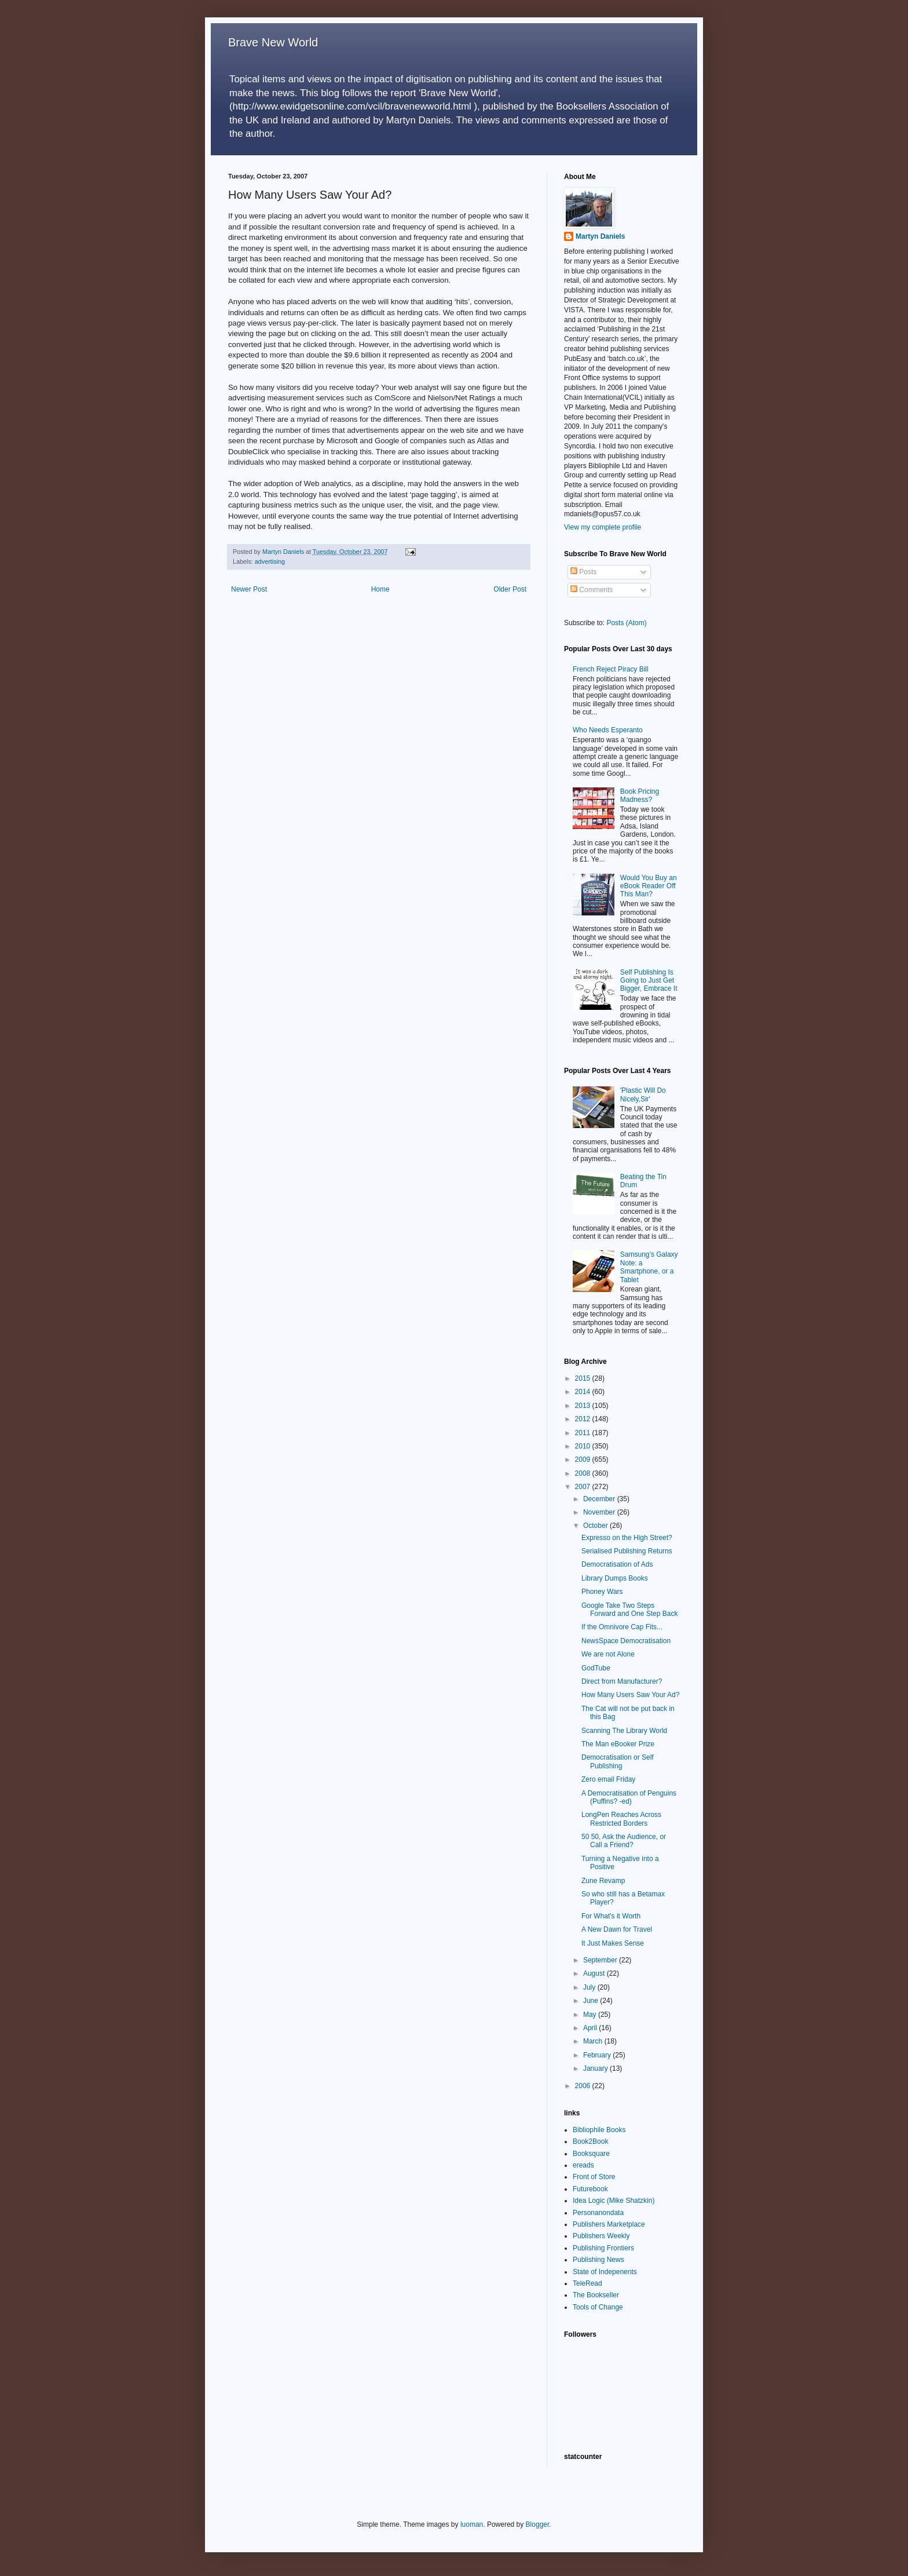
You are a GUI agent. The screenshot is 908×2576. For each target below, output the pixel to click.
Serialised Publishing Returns (626, 1551)
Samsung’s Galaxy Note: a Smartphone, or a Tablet (649, 1266)
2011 (583, 1433)
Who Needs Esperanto (608, 730)
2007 (583, 1487)
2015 (583, 1378)
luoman (471, 2524)
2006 (583, 2086)
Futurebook (590, 2189)
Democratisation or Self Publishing (617, 1761)
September (601, 1960)
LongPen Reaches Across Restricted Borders (621, 1819)
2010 (583, 1446)
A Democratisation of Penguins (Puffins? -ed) (628, 1797)
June (591, 2001)
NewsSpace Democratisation (626, 1641)
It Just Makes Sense (612, 1943)
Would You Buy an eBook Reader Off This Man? (648, 886)
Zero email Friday (608, 1779)
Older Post (509, 589)
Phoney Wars (602, 1592)
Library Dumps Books (614, 1578)
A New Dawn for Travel (616, 1929)
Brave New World (273, 42)
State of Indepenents (605, 2272)
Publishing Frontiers (603, 2248)
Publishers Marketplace (609, 2224)
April (591, 2028)
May (590, 2015)
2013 (583, 1406)
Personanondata (598, 2213)
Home (380, 589)
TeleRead (587, 2283)
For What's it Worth (610, 1916)
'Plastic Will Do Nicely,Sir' (643, 1094)
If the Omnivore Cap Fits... (621, 1627)
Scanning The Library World (624, 1731)
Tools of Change (598, 2307)
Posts (583, 572)
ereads (583, 2165)
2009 (583, 1459)
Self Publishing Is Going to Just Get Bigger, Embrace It (649, 980)
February (598, 2055)
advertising (270, 561)
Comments (591, 590)
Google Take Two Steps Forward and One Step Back (629, 1609)
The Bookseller (596, 2295)
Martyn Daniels (600, 236)
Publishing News (598, 2260)
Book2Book (590, 2141)
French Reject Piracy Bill (611, 669)
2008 (583, 1473)
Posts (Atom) (626, 623)
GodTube (595, 1668)
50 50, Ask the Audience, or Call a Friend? (623, 1841)
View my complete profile (602, 527)
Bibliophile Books (599, 2130)
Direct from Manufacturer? (621, 1681)
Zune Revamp (603, 1881)
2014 (583, 1392)
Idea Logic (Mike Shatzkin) (613, 2200)
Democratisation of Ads (617, 1564)
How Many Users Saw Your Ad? (630, 1695)
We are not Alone (608, 1654)
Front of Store (594, 2177)
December (600, 1499)
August (595, 1973)
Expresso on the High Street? (626, 1538)
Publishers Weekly (601, 2236)
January (596, 2068)
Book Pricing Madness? (639, 795)
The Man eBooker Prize (617, 1744)
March (594, 2041)
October (596, 1525)
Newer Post (249, 589)
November (600, 1512)
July (590, 1987)
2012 (583, 1419)
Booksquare (591, 2154)
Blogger (538, 2524)
